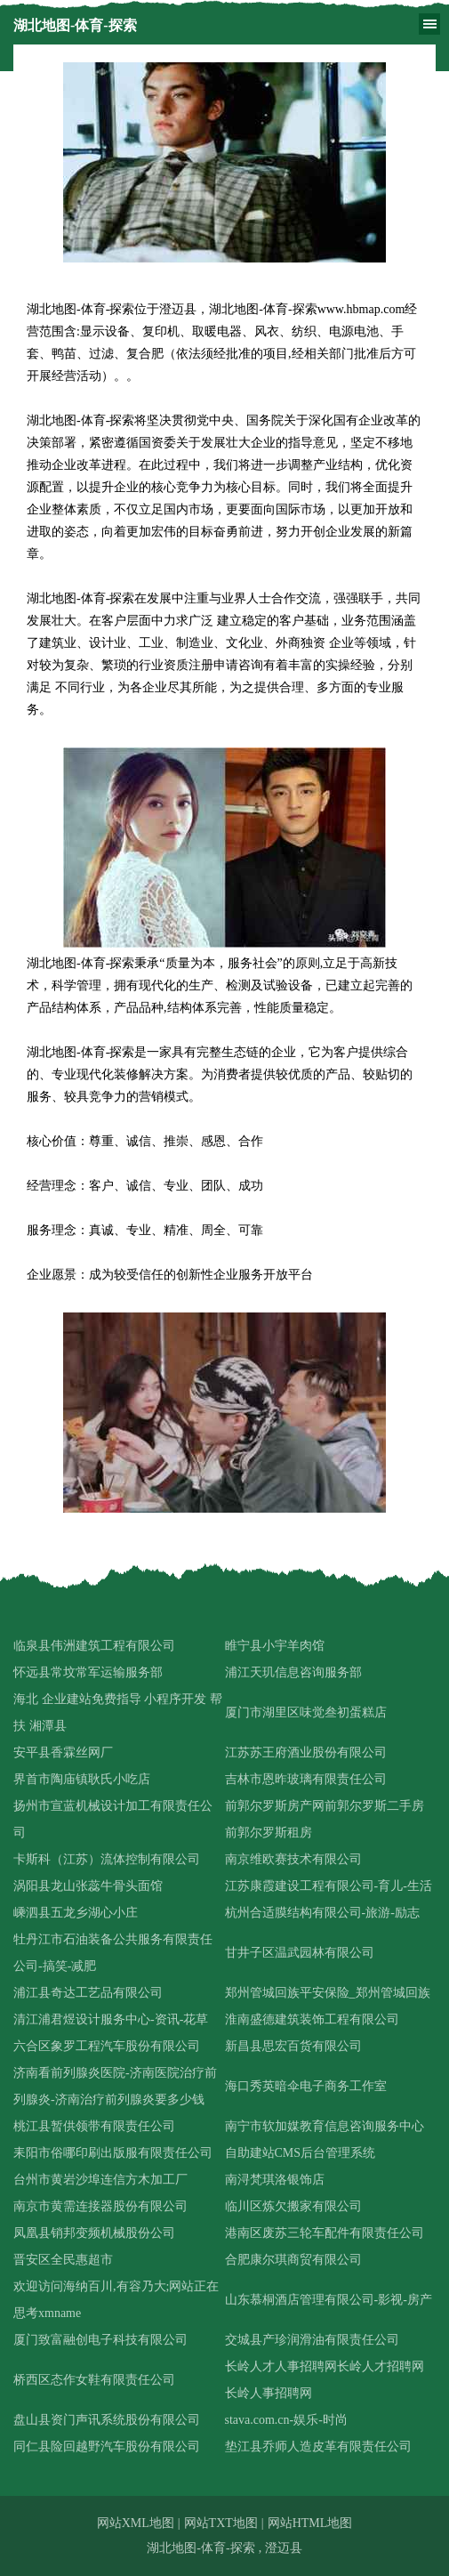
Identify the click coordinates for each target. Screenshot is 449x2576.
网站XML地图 (135, 2523)
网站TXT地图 (221, 2523)
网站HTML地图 (310, 2523)
